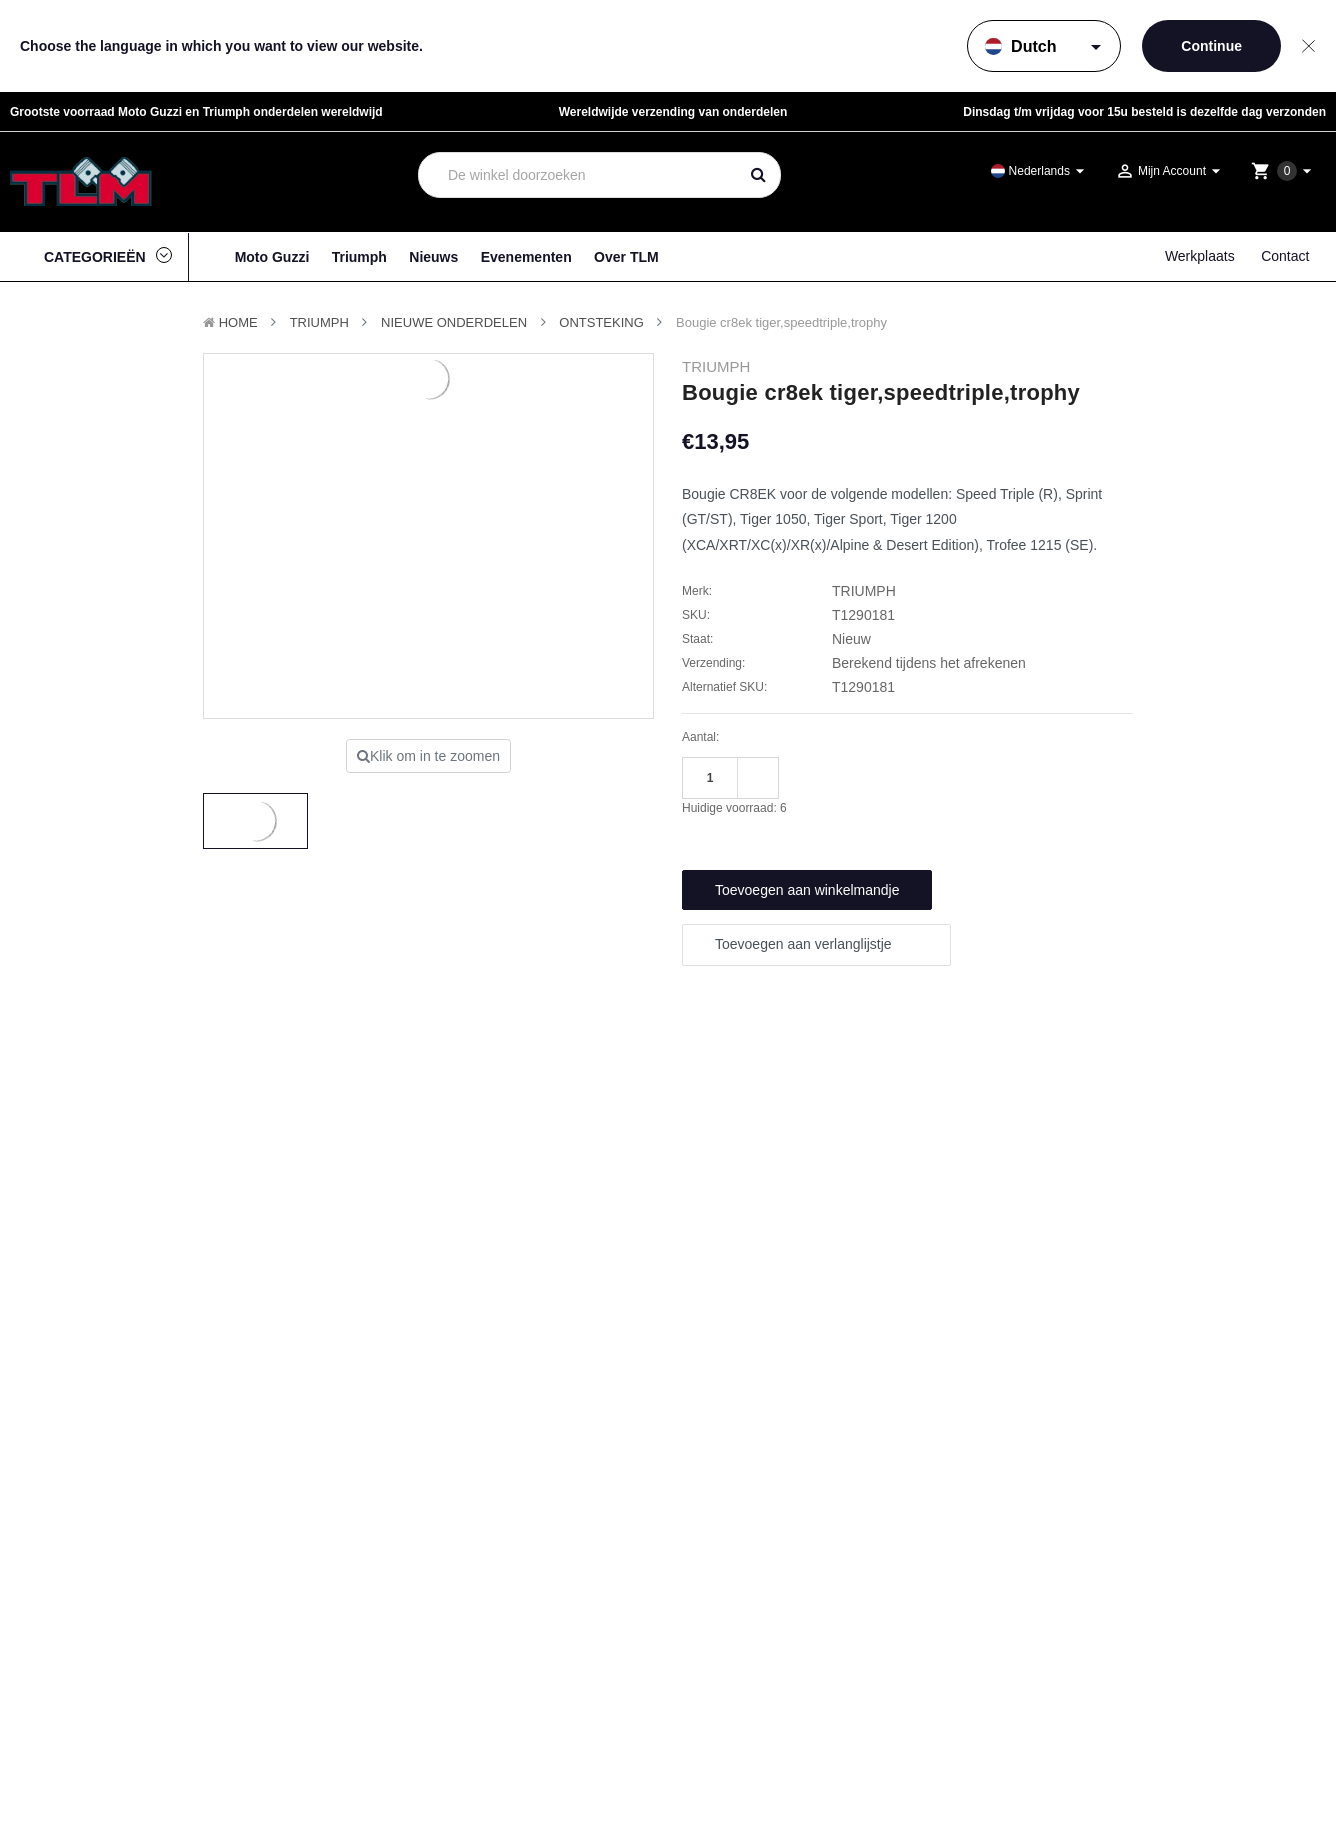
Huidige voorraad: (734, 808)
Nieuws (433, 257)
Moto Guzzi (272, 257)
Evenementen (526, 257)
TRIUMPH (319, 322)
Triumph (359, 257)
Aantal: (700, 737)
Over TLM (626, 257)
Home (238, 322)
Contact (1285, 256)
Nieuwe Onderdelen (454, 322)
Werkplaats (1200, 256)
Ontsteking (601, 322)
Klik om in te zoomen (428, 756)
